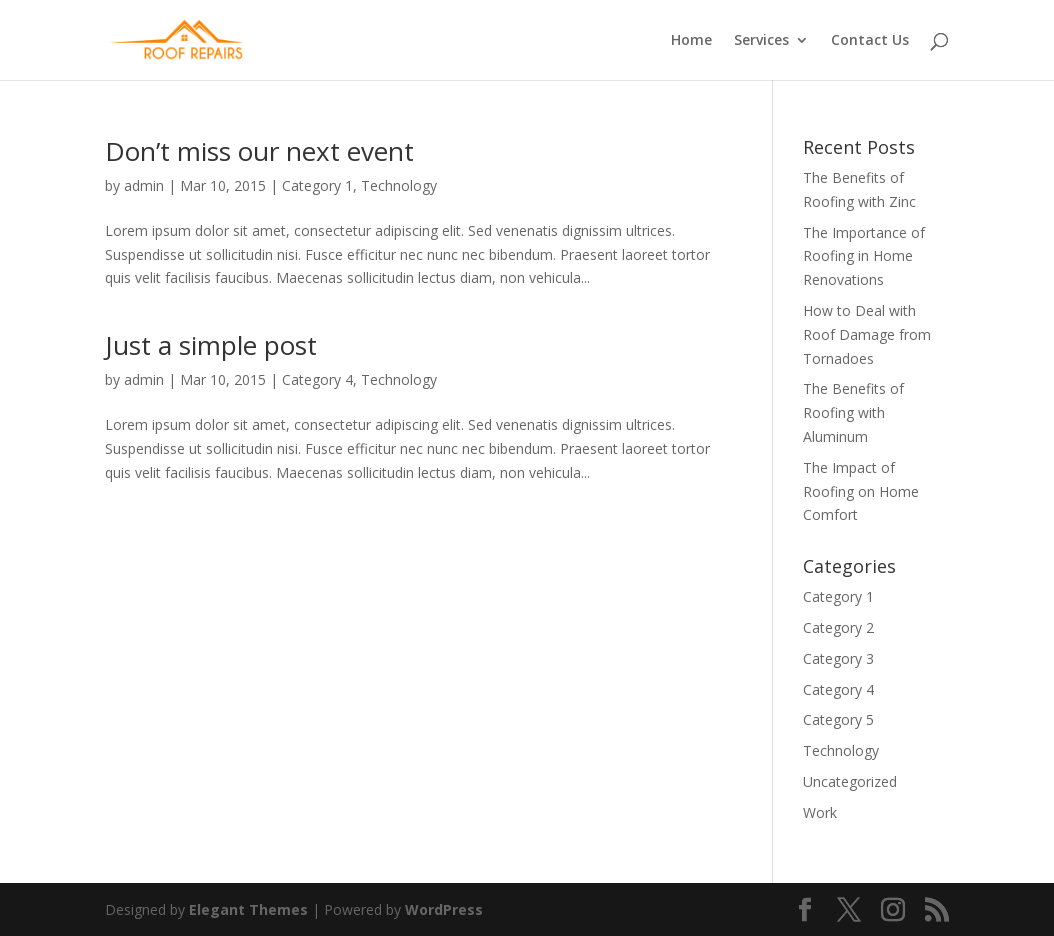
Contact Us (870, 41)
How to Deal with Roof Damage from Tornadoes (867, 334)
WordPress (444, 909)
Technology (399, 185)
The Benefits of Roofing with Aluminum (853, 412)
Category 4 (317, 379)
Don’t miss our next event (259, 151)
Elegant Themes (248, 909)
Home (691, 41)
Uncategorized (850, 781)
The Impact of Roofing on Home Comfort (861, 491)
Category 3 (838, 658)
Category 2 (838, 627)
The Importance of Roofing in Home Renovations (864, 256)
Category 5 (838, 719)
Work (820, 812)
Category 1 (317, 185)
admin (144, 185)
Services (761, 41)
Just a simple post (211, 345)
